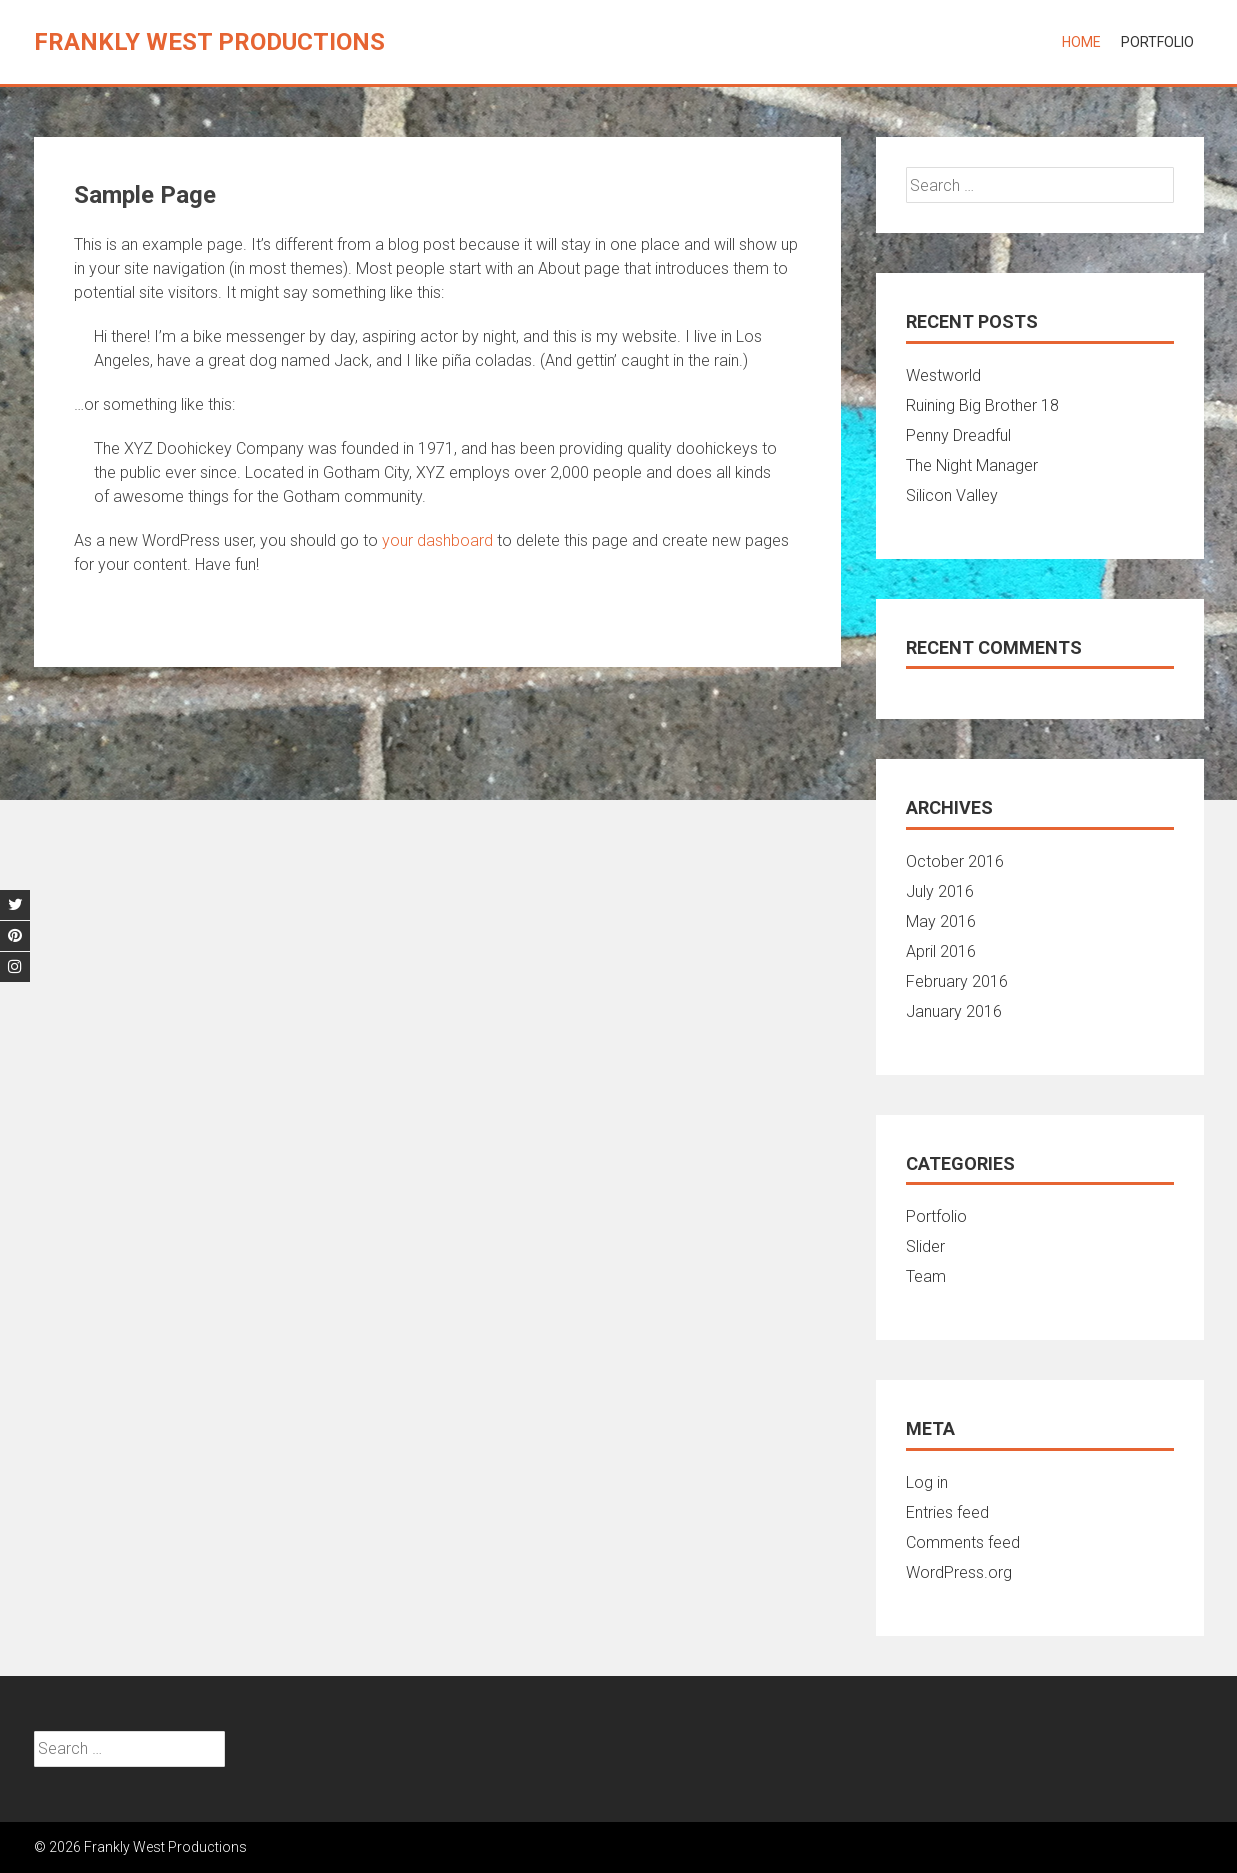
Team (926, 1276)
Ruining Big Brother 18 (982, 405)
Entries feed (947, 1512)
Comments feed (963, 1542)
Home (1081, 42)
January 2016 (954, 1011)
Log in (927, 1482)
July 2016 (940, 891)
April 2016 (941, 951)
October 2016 (955, 861)
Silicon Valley (952, 495)
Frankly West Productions (209, 42)
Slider (925, 1246)
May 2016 (941, 921)
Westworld (943, 375)
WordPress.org (959, 1572)
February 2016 (957, 981)
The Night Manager (972, 465)
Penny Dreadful (958, 435)
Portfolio (1157, 42)
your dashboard (437, 540)
